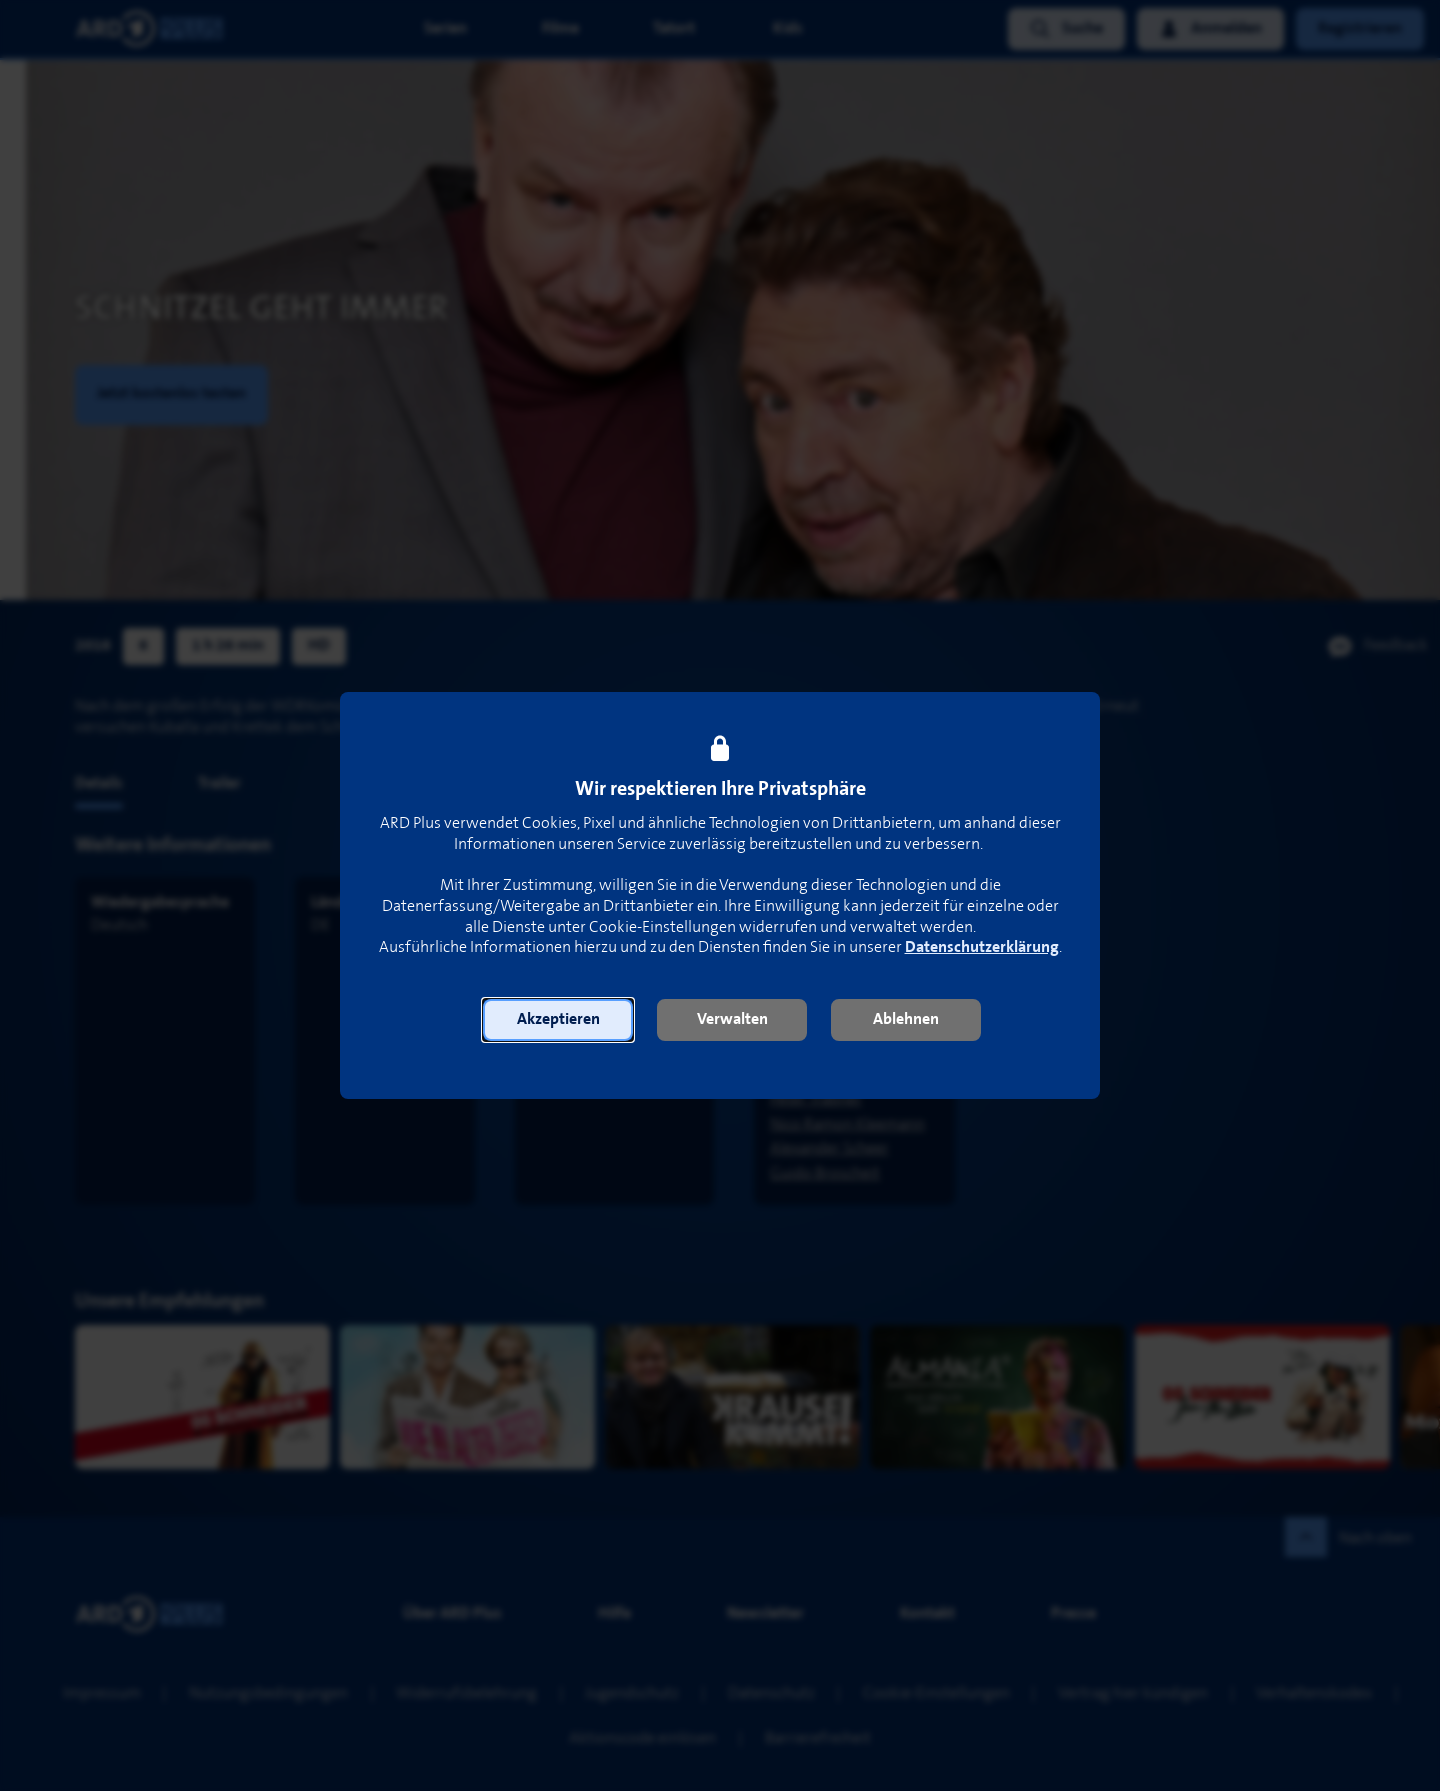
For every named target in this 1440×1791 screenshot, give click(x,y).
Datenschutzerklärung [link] (982, 947)
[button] (558, 1020)
